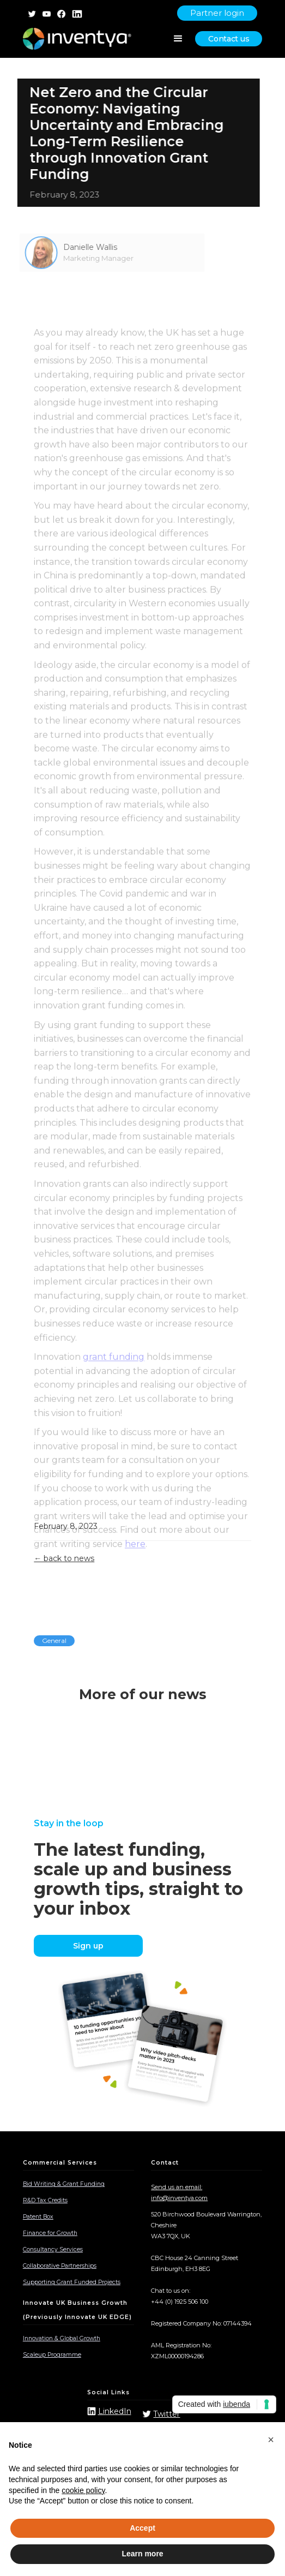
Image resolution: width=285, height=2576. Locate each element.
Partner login (217, 13)
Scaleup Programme (52, 2354)
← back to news (64, 1558)
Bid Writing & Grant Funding (64, 2183)
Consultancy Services (53, 2249)
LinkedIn (114, 2411)
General (54, 1640)
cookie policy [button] (83, 2490)
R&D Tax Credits (45, 2200)
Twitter (166, 2414)
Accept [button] (142, 2528)
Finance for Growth (50, 2233)
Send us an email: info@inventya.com (179, 2192)
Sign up (88, 1946)
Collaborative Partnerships (59, 2265)
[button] (271, 2439)
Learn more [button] (142, 2553)
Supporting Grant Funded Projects (71, 2282)
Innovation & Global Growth (61, 2338)
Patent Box (38, 2216)
